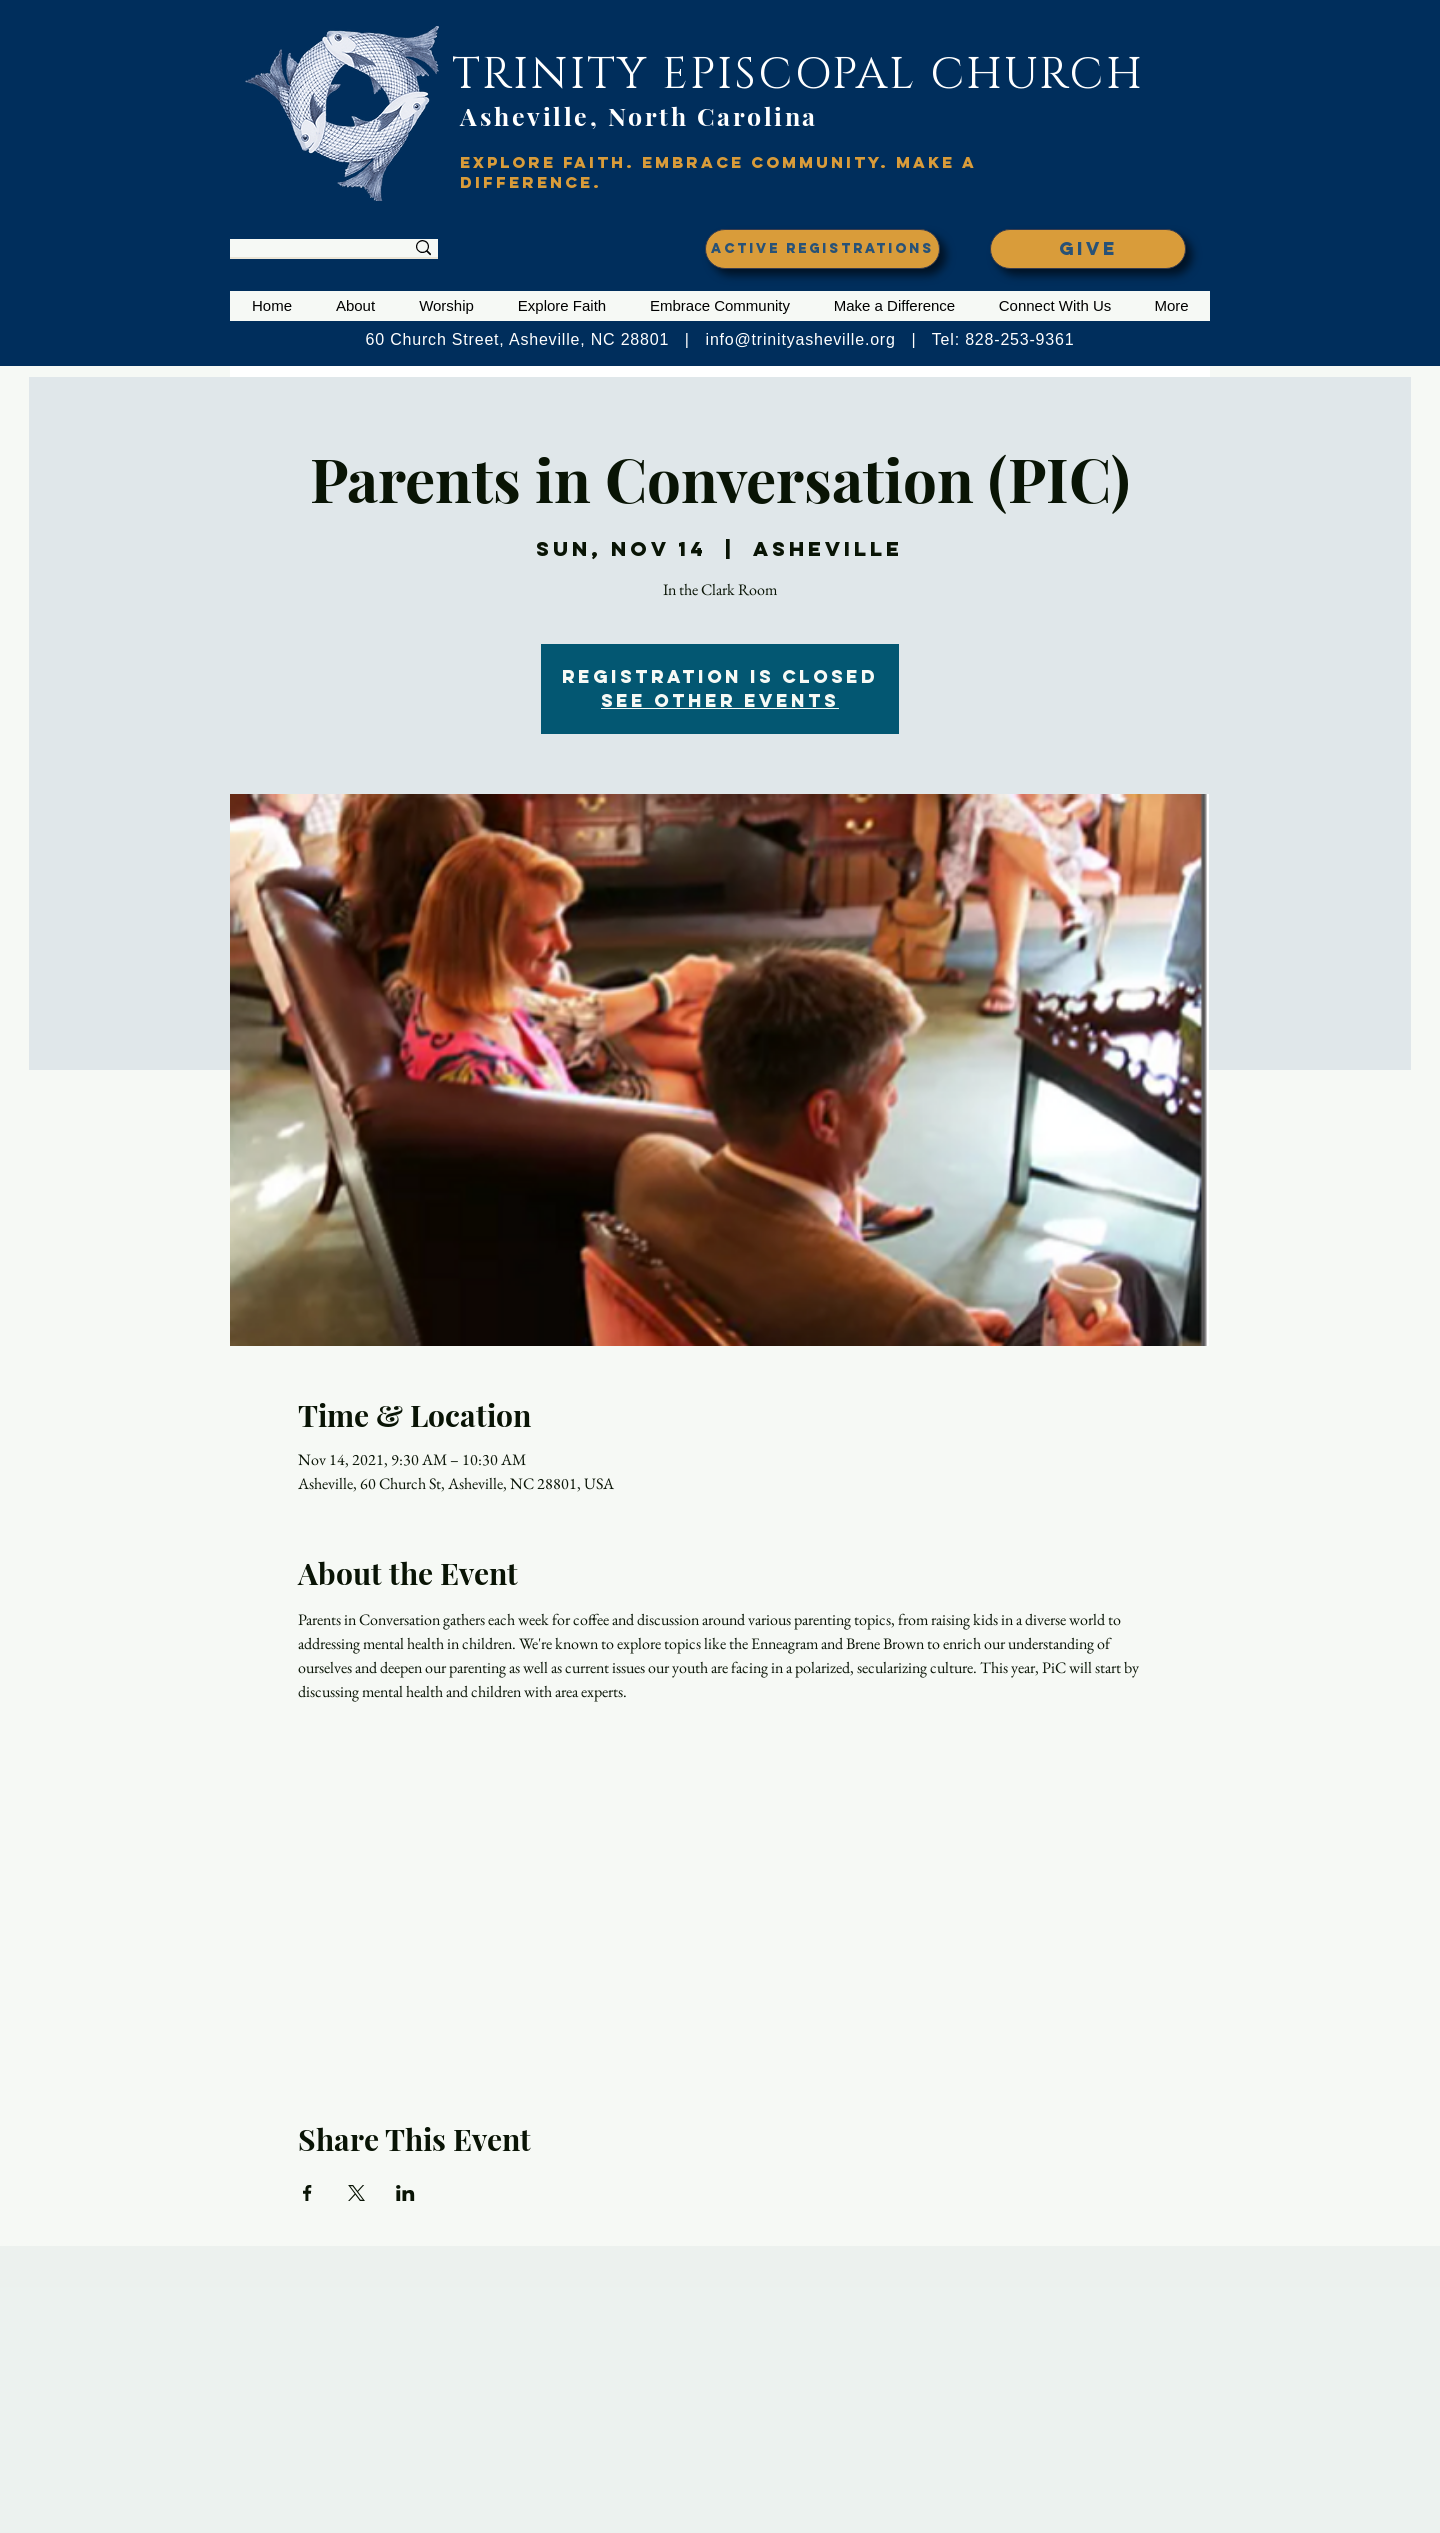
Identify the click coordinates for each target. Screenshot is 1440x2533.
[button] (355, 306)
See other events (720, 700)
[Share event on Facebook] (307, 2193)
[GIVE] (1088, 249)
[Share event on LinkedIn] (405, 2193)
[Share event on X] (356, 2193)
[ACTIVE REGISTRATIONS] (822, 249)
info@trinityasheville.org (801, 339)
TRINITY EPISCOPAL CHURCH (798, 74)
